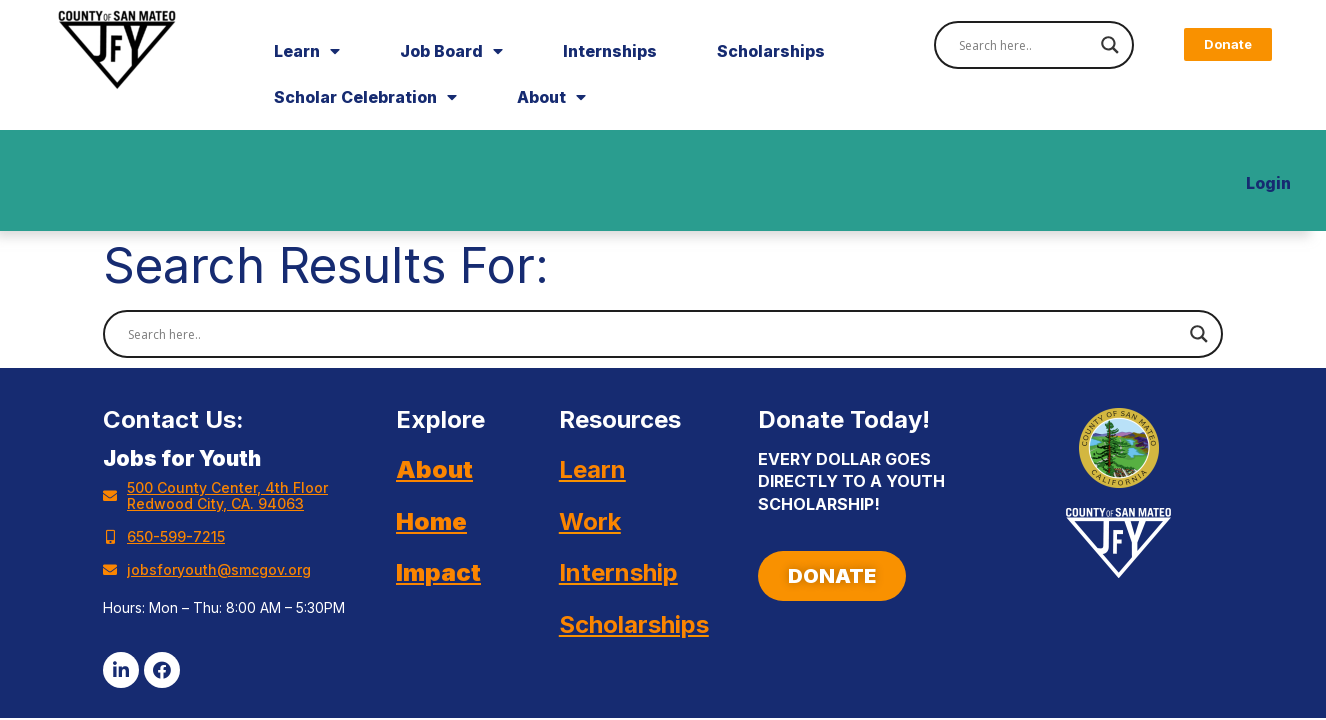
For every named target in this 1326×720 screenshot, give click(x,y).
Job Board (451, 51)
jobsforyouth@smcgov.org (219, 569)
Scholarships (771, 51)
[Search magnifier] (1110, 45)
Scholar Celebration (365, 97)
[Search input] (1025, 45)
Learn (307, 51)
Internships (610, 51)
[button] (1228, 44)
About (551, 97)
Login (1268, 183)
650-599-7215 (176, 536)
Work (590, 521)
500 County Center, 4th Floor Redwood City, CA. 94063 (227, 495)
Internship (618, 572)
